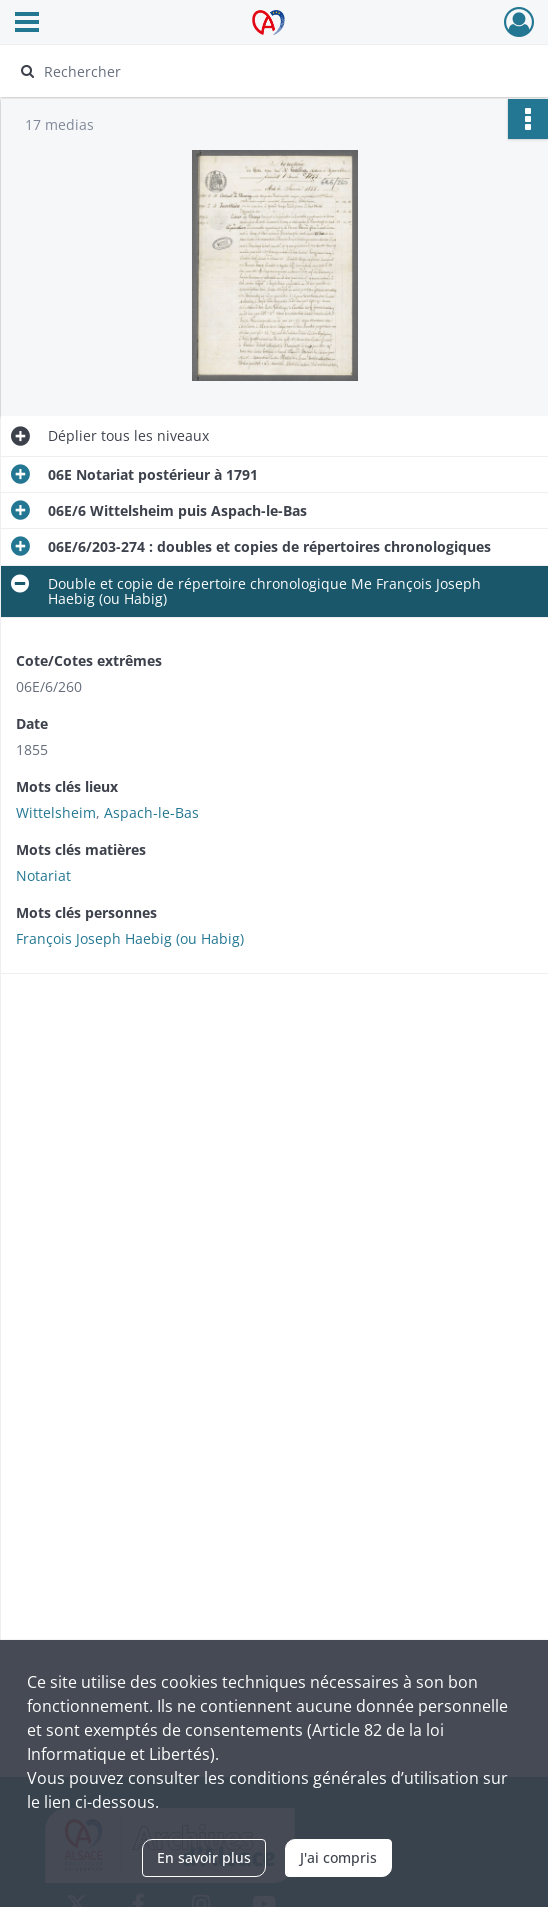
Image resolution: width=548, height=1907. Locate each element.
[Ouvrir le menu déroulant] (27, 24)
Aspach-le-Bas (151, 812)
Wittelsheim (56, 812)
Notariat (43, 875)
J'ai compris (338, 1857)
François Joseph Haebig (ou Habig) (130, 938)
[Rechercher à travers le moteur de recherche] (259, 71)
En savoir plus (204, 1857)
